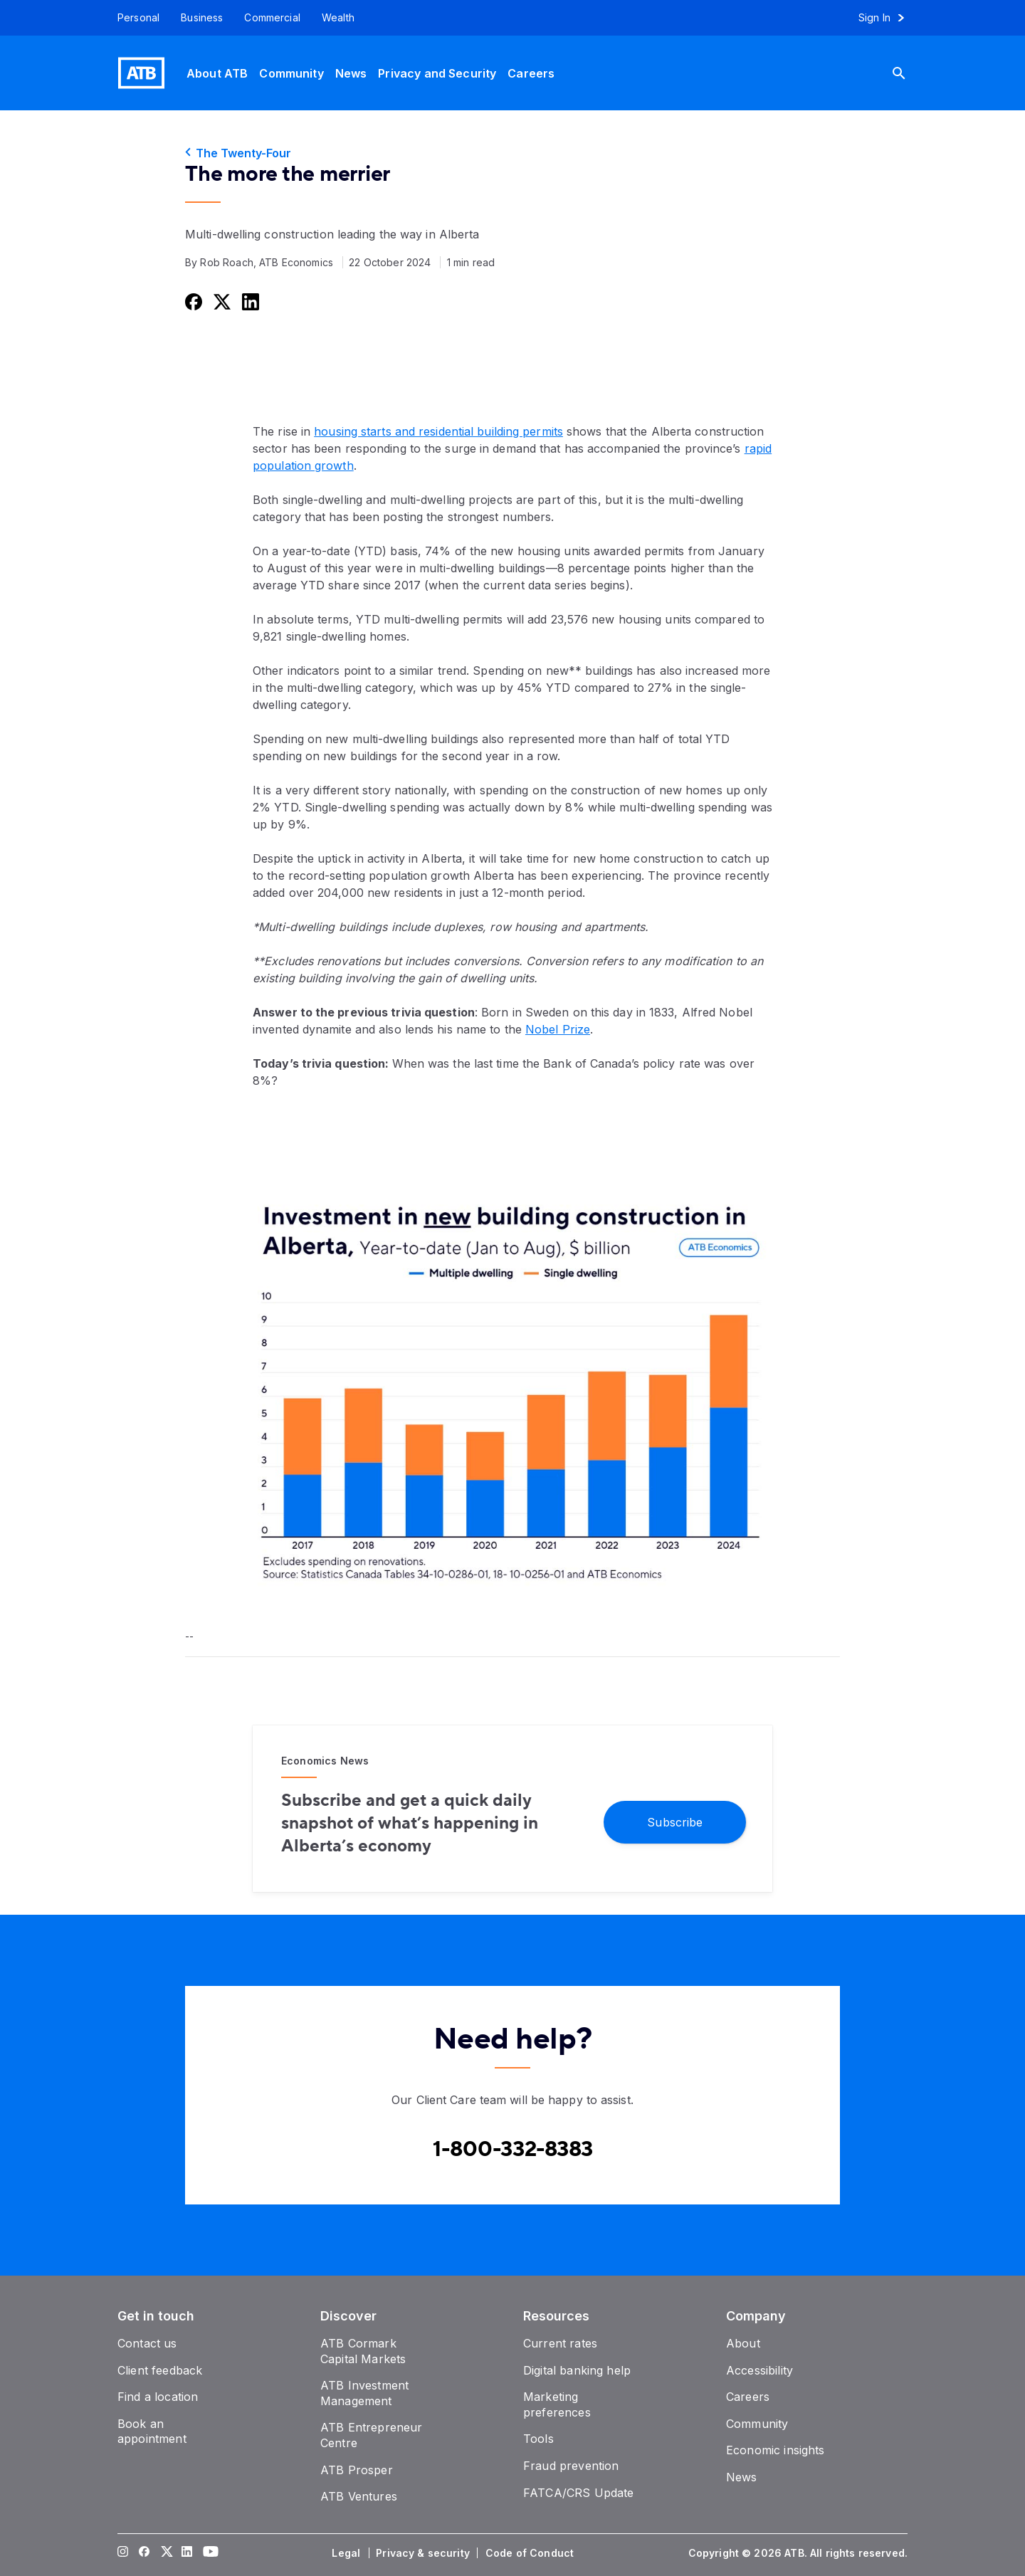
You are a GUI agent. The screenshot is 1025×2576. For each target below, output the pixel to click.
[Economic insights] (775, 2450)
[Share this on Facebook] (192, 301)
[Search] (909, 73)
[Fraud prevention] (571, 2466)
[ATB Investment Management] (364, 2393)
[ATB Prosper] (356, 2470)
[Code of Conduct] (531, 2553)
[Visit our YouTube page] (208, 2553)
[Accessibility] (759, 2370)
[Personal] (133, 18)
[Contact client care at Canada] (513, 2149)
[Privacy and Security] (437, 73)
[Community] (291, 73)
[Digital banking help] (577, 2370)
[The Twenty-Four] (512, 153)
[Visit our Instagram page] (123, 2553)
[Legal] (347, 2553)
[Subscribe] (675, 1821)
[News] (351, 73)
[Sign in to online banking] (888, 18)
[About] (743, 2343)
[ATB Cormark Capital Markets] (363, 2351)
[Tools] (538, 2439)
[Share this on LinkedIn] (249, 301)
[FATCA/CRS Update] (578, 2493)
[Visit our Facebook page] (144, 2553)
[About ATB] (217, 73)
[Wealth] (338, 18)
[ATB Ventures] (358, 2496)
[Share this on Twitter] (221, 301)
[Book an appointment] (151, 2431)
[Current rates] (560, 2343)
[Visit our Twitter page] (166, 2553)
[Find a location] (157, 2397)
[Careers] (531, 73)
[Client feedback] (159, 2370)
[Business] (201, 18)
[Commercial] (272, 18)
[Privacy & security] (424, 2553)
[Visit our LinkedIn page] (187, 2553)
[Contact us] (147, 2343)
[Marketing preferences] (557, 2404)
